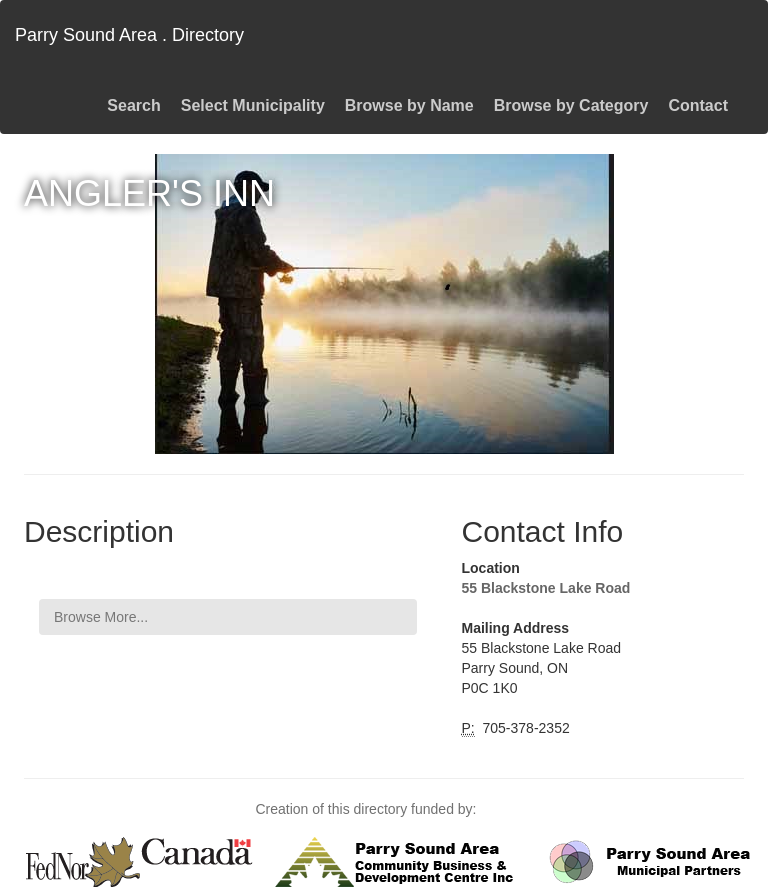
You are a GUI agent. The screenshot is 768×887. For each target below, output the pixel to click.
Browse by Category (571, 105)
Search (133, 105)
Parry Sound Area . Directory (129, 35)
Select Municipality (253, 105)
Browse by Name (409, 105)
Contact (698, 105)
